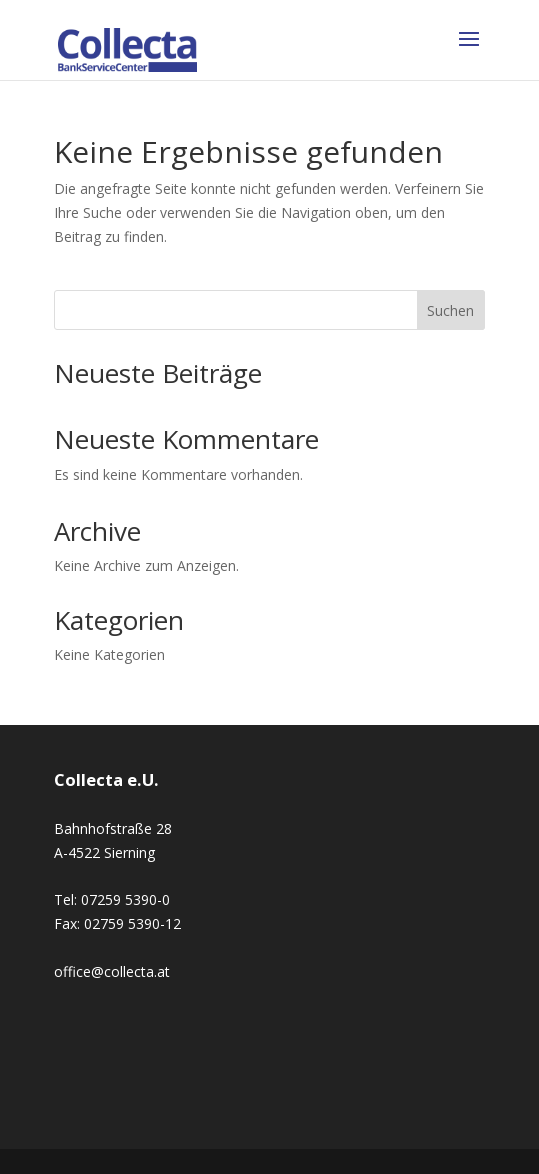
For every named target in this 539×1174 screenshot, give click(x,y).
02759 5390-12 (132, 923)
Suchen (450, 310)
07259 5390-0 (125, 899)
